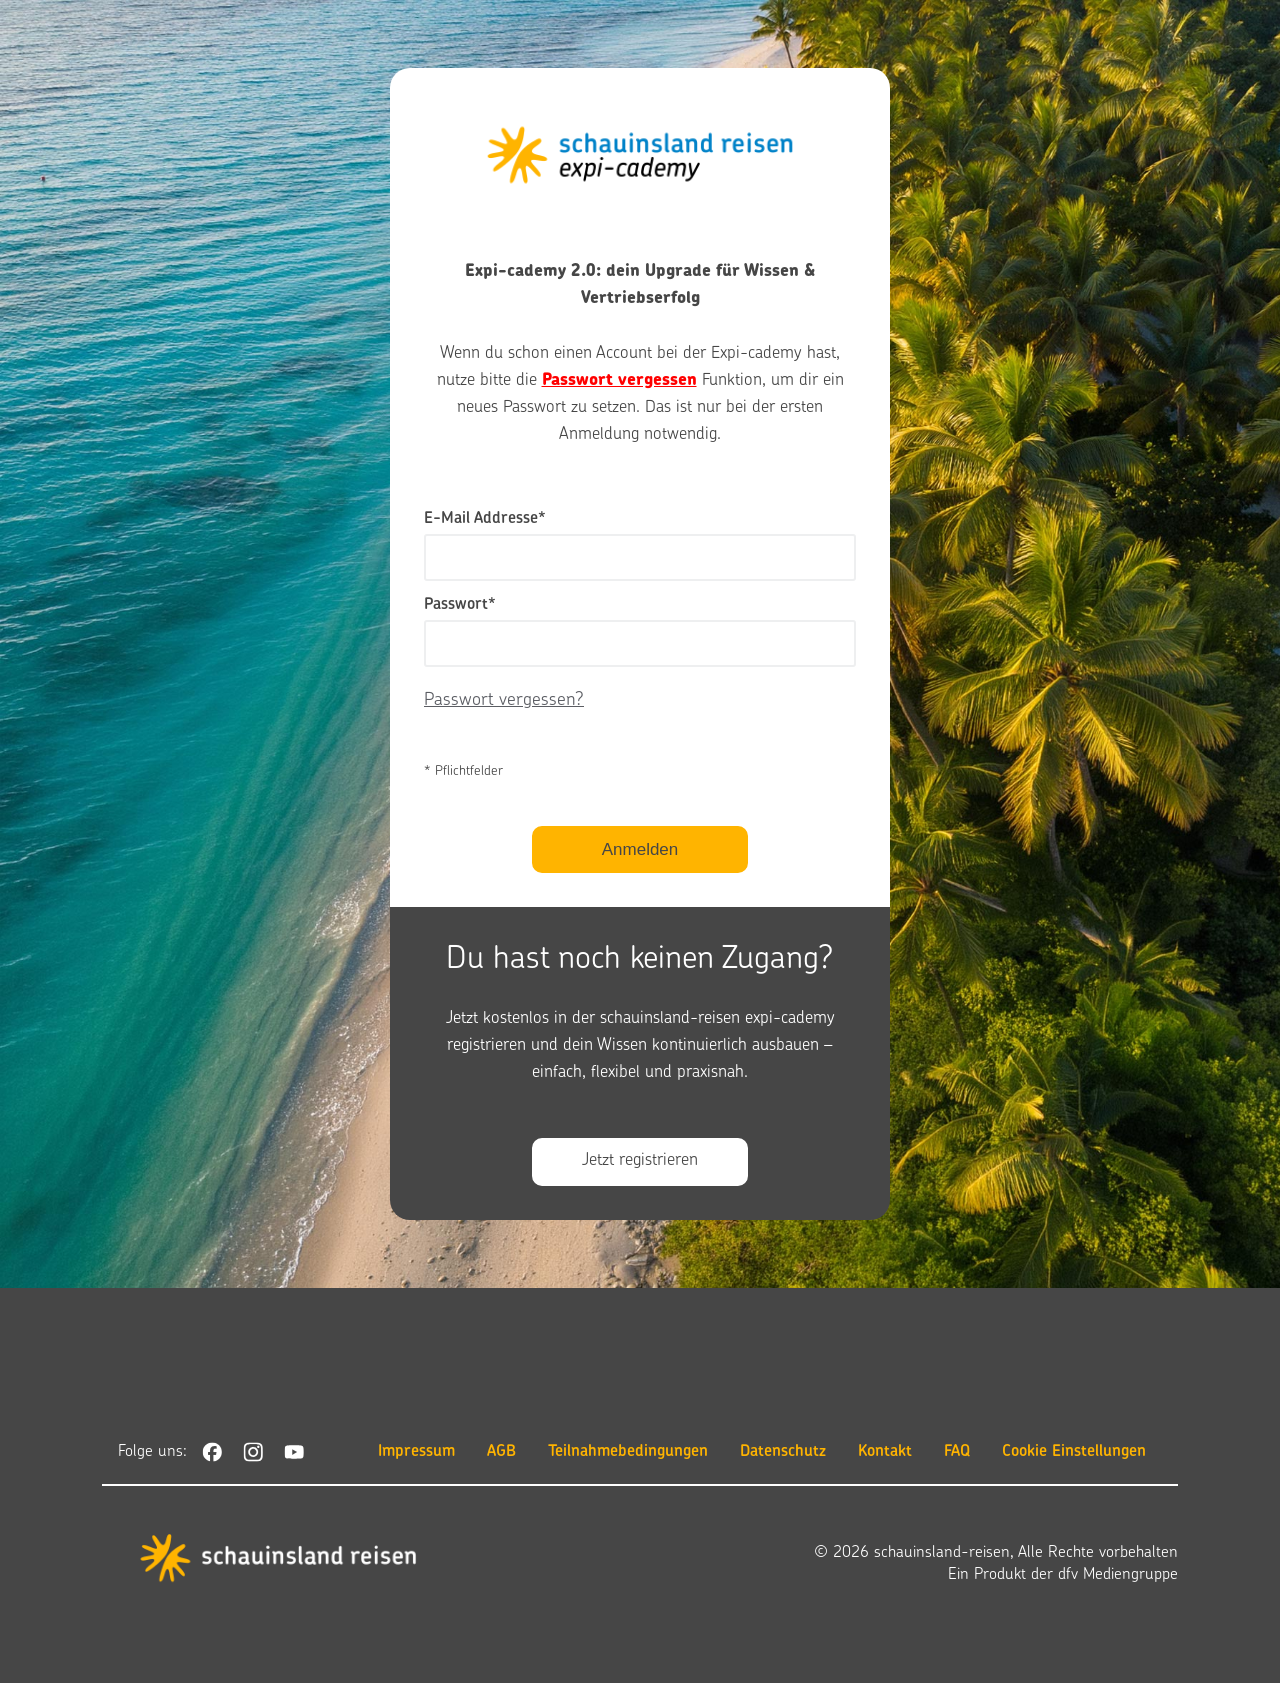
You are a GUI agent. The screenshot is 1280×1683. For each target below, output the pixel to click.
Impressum (416, 1452)
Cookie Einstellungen (1074, 1452)
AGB (501, 1452)
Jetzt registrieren (640, 1161)
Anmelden (640, 849)
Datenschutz (783, 1452)
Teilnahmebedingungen (628, 1452)
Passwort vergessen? (504, 700)
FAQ (957, 1452)
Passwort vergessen (619, 381)
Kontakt (885, 1452)
